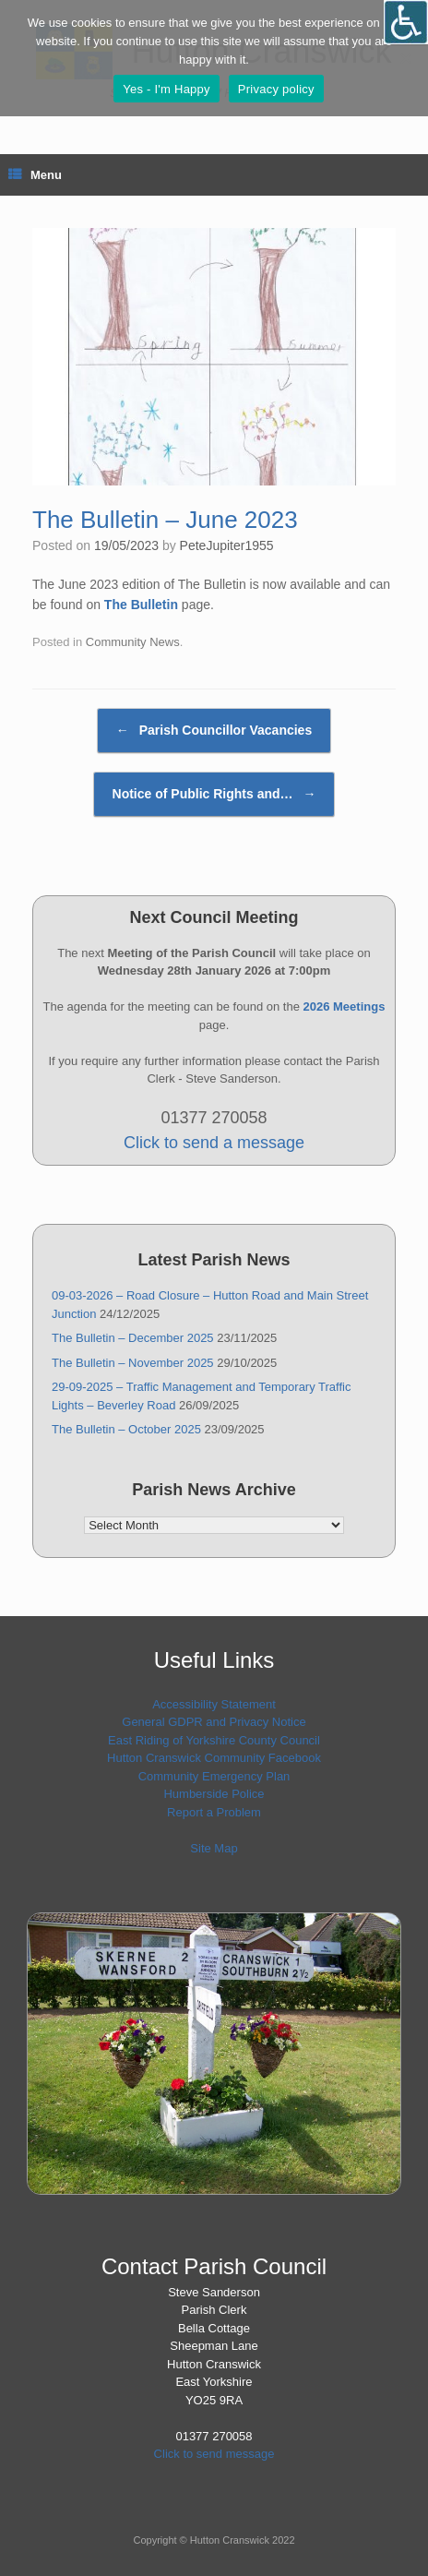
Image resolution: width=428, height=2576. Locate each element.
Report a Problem (214, 1812)
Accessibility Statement (214, 1704)
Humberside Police (213, 1794)
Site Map (213, 1848)
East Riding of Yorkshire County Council (214, 1740)
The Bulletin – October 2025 (126, 1429)
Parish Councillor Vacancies (214, 730)
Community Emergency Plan (214, 1776)
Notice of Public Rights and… (214, 794)
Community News (133, 642)
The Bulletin (141, 604)
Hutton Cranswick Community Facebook (214, 1758)
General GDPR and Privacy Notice (213, 1722)
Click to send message (214, 2454)
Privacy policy (276, 89)
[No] (405, 58)
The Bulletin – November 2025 (133, 1363)
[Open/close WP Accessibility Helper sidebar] (406, 22)
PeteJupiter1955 (227, 545)
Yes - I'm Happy (166, 89)
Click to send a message (214, 1142)
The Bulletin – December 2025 (133, 1338)
